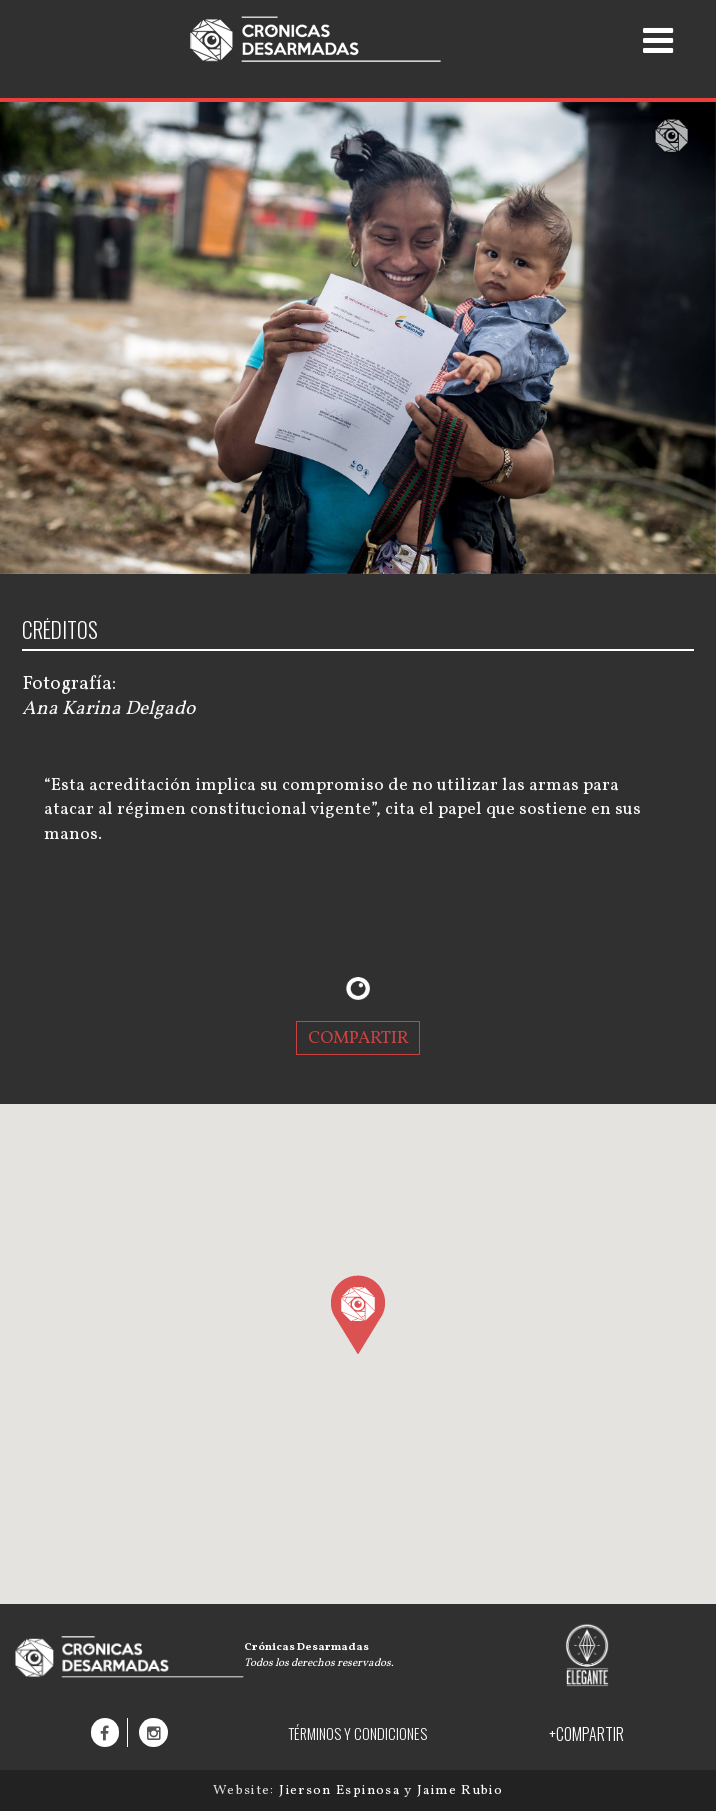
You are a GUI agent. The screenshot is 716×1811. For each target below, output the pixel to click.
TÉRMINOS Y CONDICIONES (357, 1733)
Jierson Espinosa (341, 1790)
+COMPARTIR (586, 1734)
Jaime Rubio (460, 1790)
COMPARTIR (358, 1038)
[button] (357, 1314)
